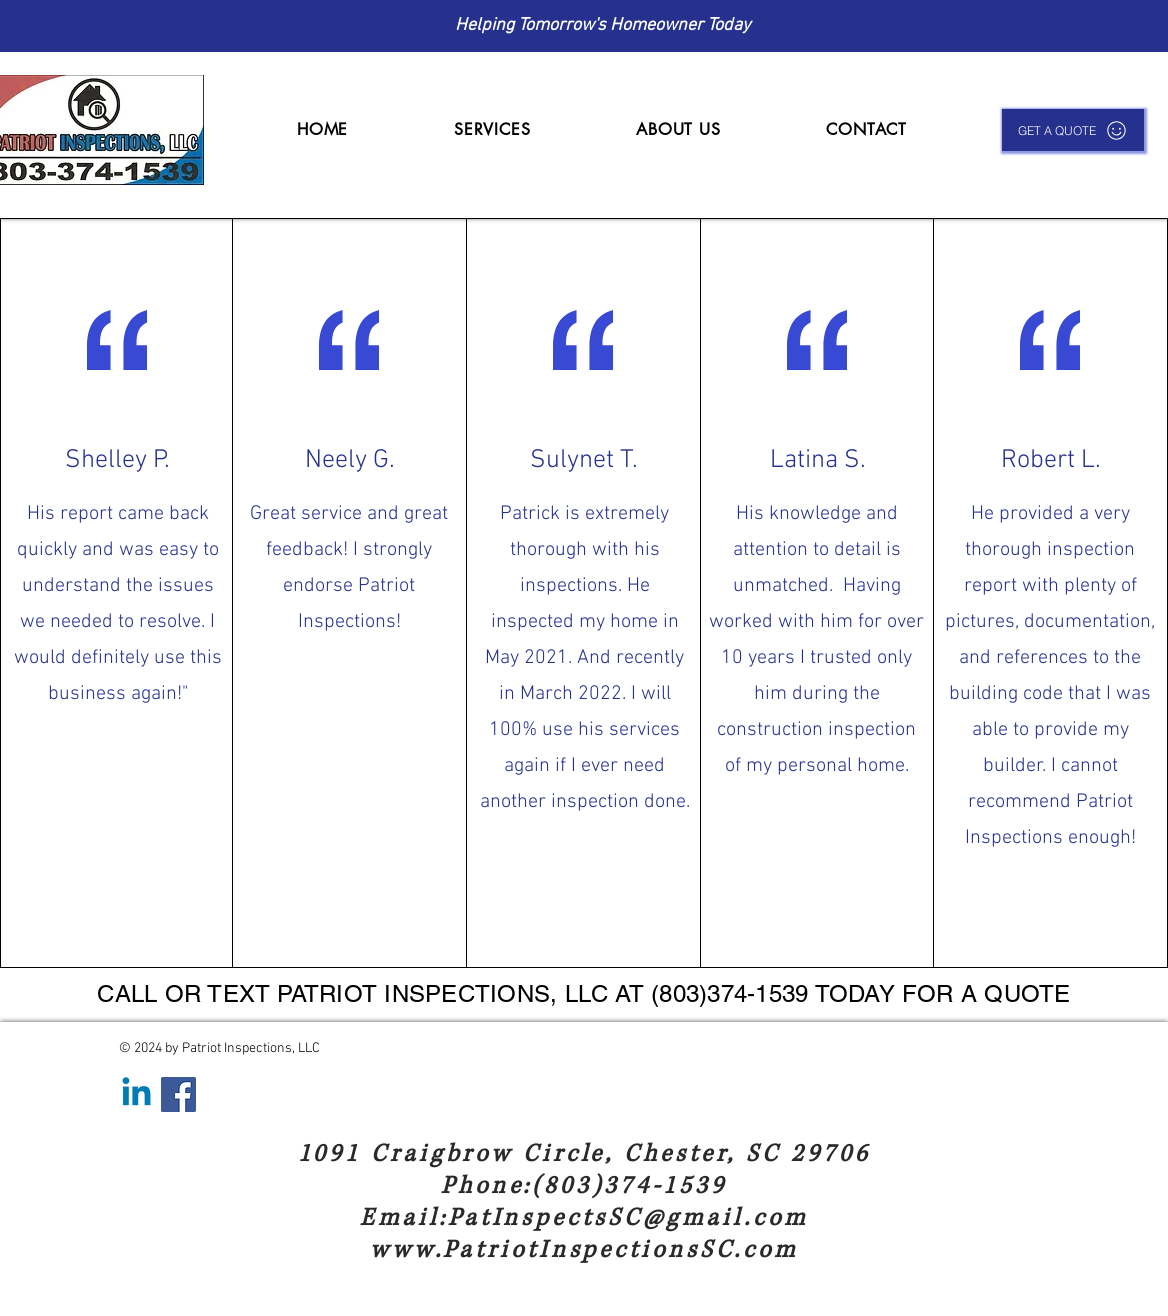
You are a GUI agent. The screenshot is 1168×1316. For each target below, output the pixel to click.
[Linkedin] (136, 1094)
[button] (492, 129)
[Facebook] (178, 1094)
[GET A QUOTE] (1073, 130)
